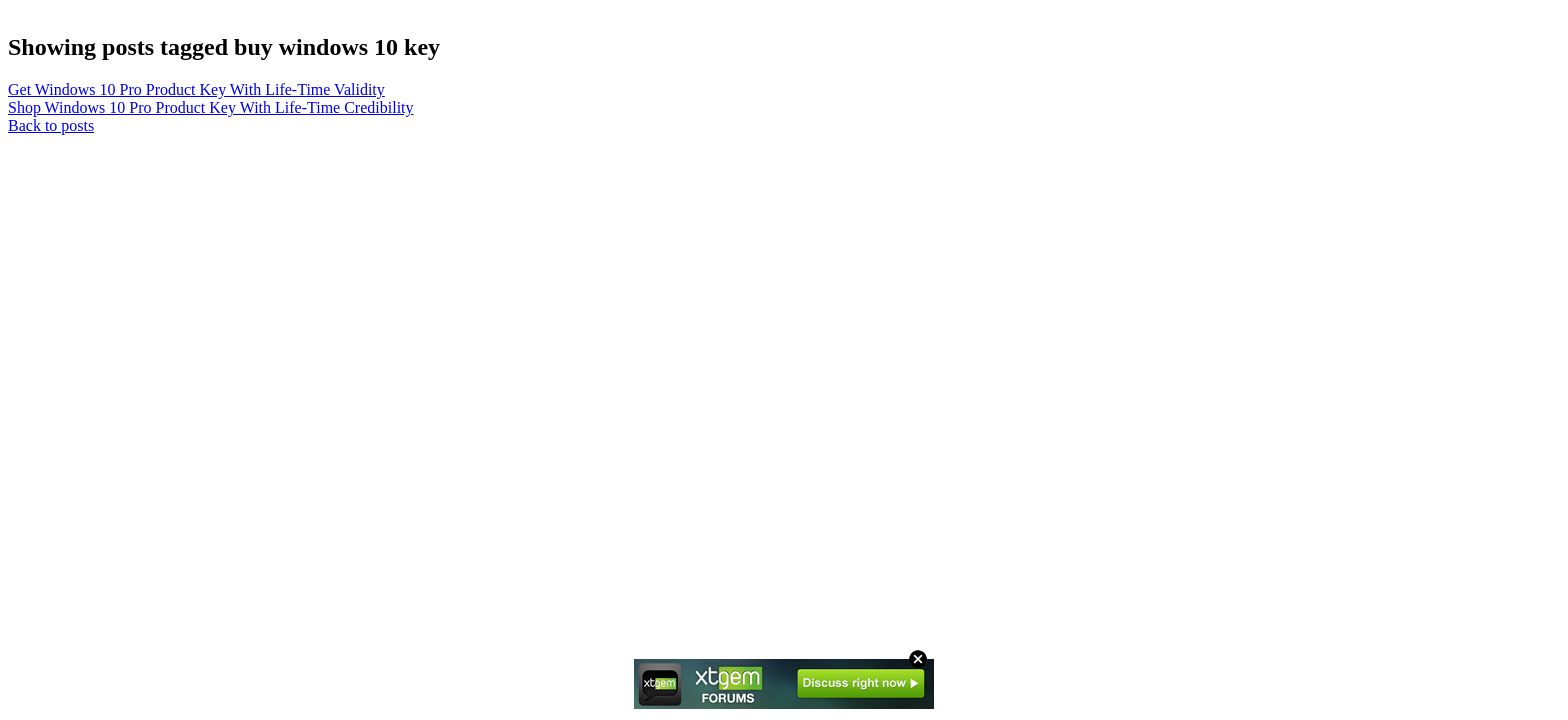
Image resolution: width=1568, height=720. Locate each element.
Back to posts (51, 125)
